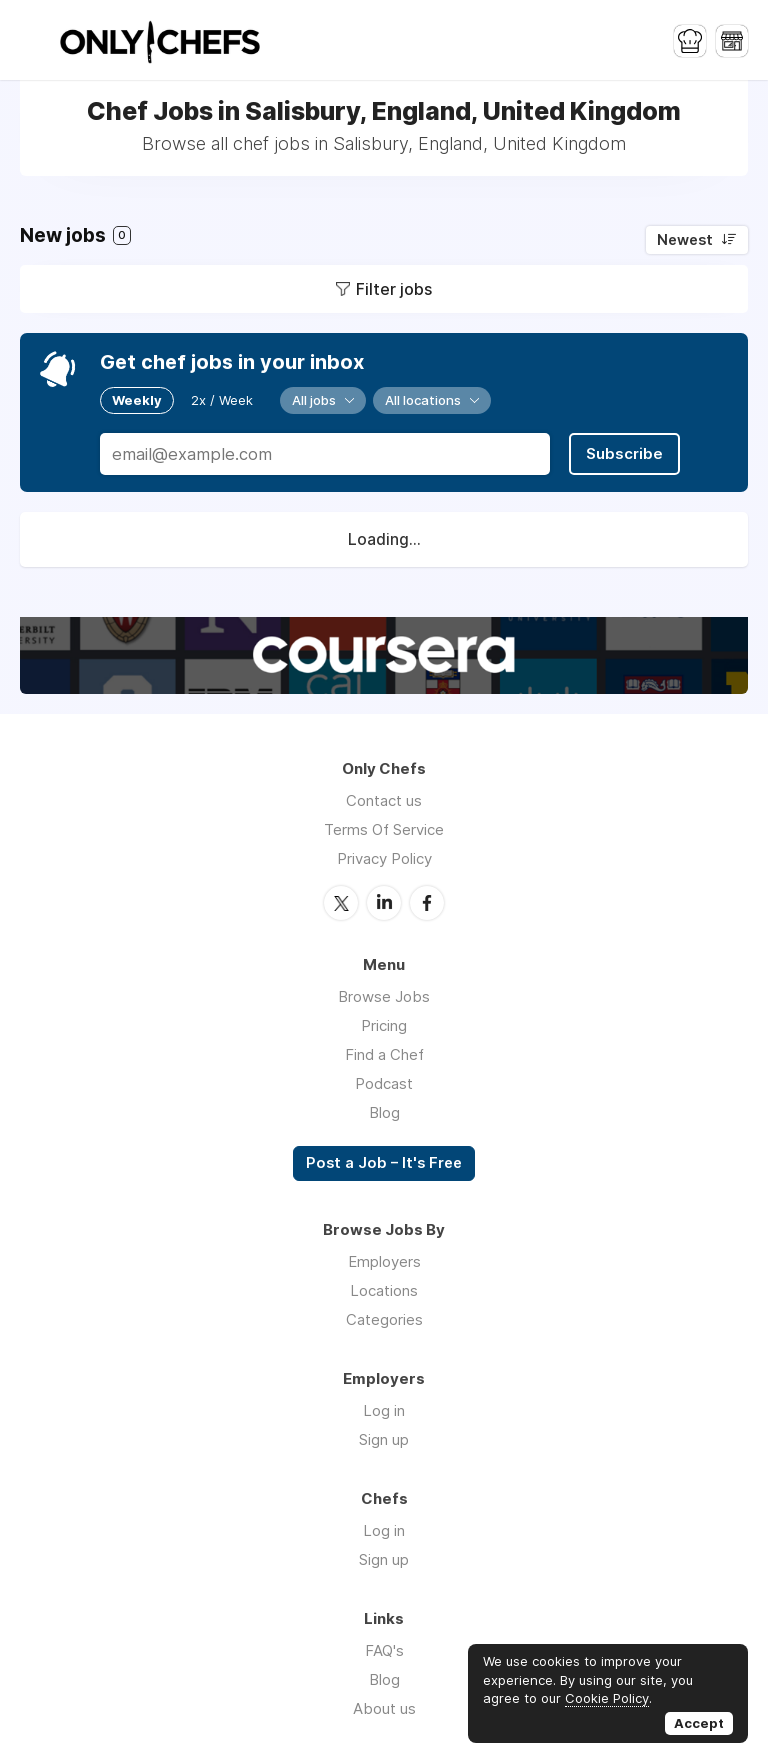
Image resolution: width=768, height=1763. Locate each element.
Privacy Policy (384, 858)
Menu (35, 40)
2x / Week (222, 400)
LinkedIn (384, 903)
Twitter (341, 903)
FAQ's (384, 1650)
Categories (384, 1319)
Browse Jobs (384, 996)
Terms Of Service (384, 829)
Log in (384, 1410)
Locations (384, 1290)
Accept (699, 1723)
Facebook (427, 903)
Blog (384, 1112)
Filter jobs (394, 289)
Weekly (137, 400)
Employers (384, 1261)
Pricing (384, 1025)
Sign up (384, 1439)
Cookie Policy (607, 1698)
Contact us (384, 800)
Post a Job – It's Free (384, 1163)
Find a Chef (384, 1054)
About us (384, 1708)
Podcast (384, 1083)
